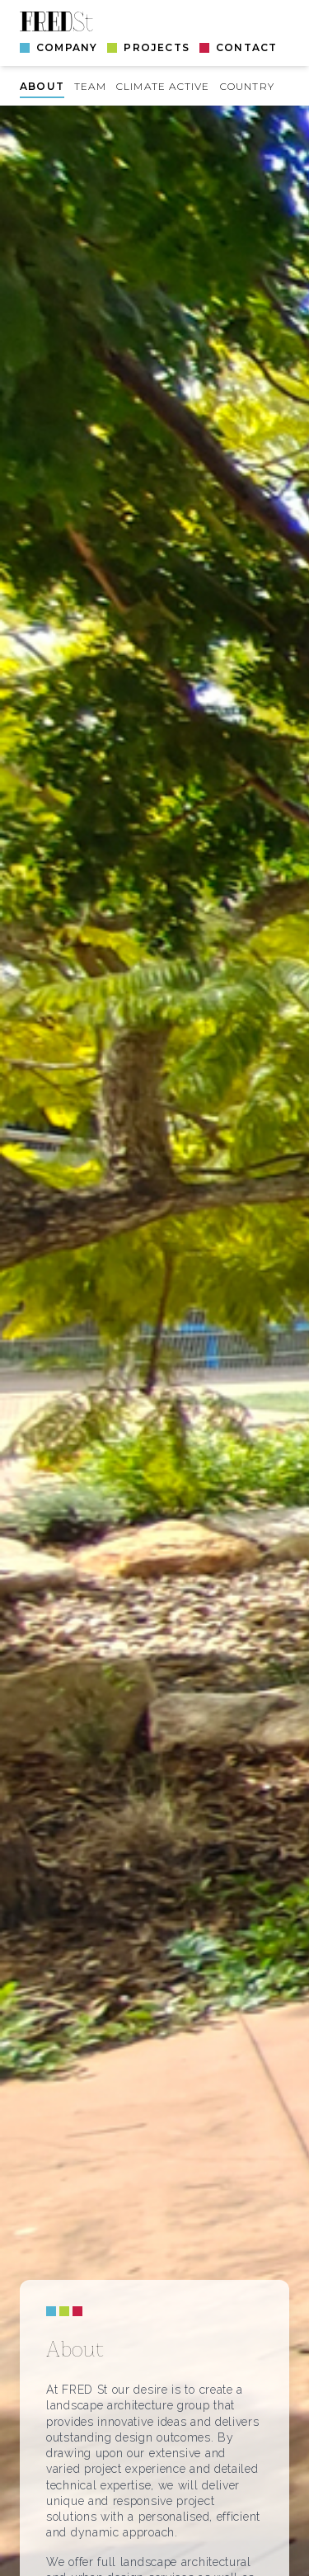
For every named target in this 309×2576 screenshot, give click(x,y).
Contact (246, 47)
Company (66, 47)
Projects (157, 47)
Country (247, 86)
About (42, 86)
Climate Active (163, 86)
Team (90, 86)
